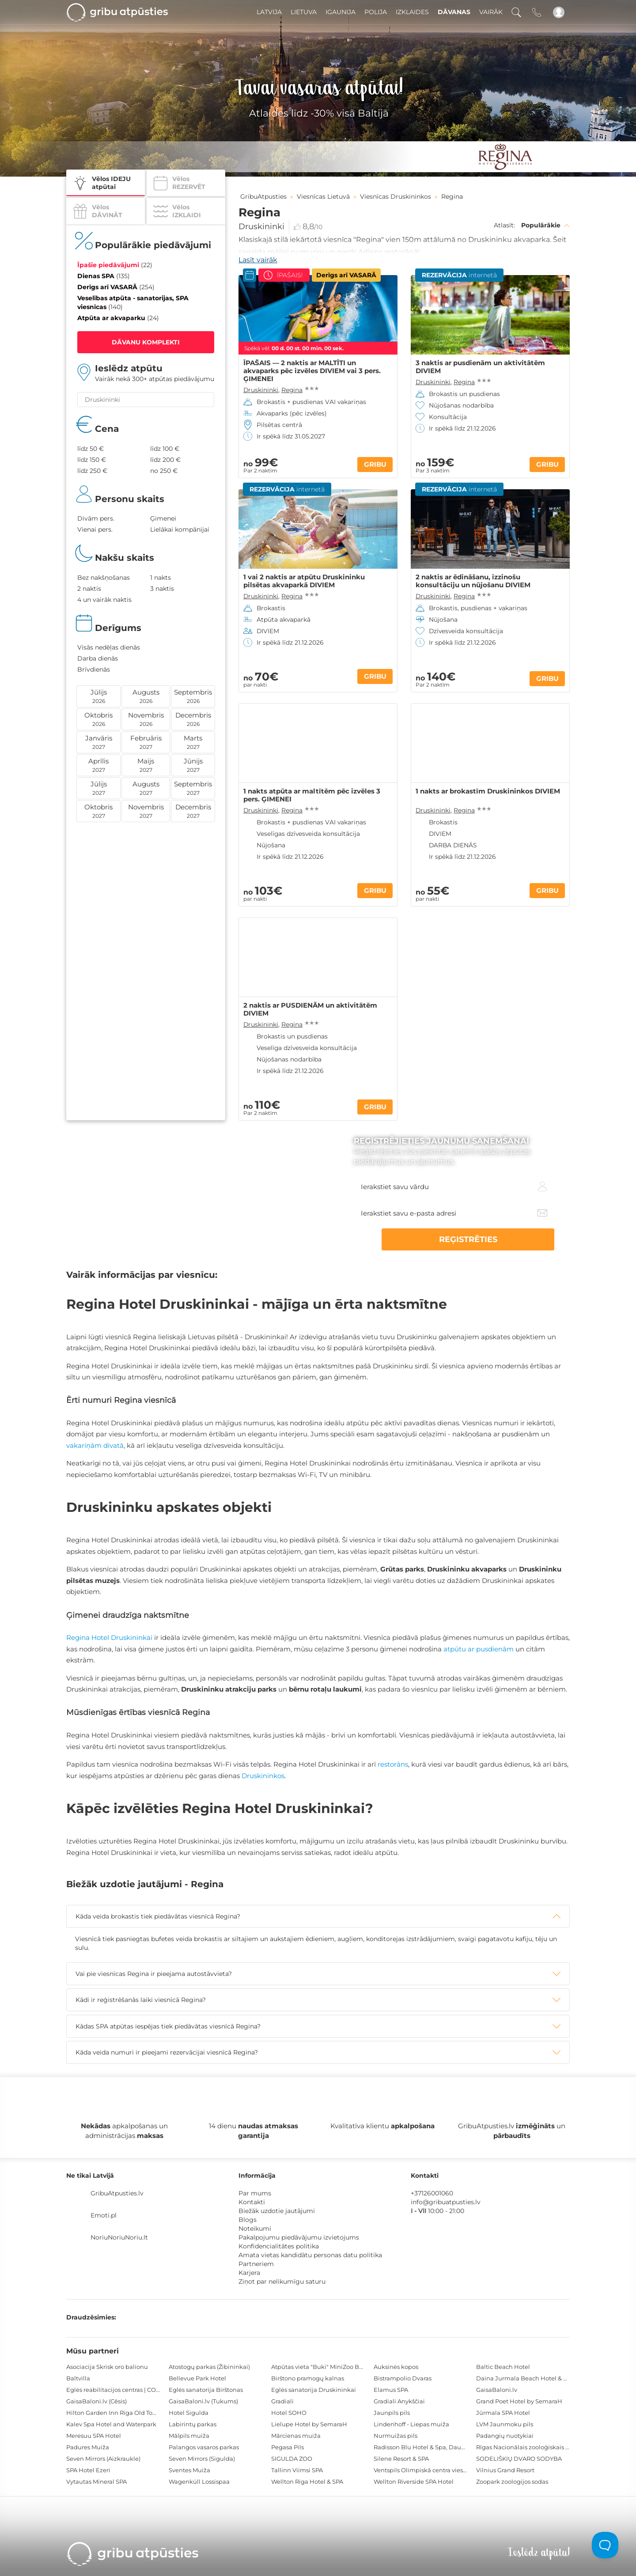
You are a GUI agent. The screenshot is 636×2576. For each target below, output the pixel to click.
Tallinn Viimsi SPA (297, 2470)
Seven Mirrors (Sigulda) (202, 2458)
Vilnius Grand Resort (505, 2470)
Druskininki (261, 226)
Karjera (249, 2273)
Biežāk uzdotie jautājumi (276, 2211)
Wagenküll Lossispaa (199, 2481)
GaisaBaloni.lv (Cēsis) (96, 2401)
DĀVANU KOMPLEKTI (146, 342)
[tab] (318, 1916)
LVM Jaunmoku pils (504, 2424)
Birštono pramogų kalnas (307, 2378)
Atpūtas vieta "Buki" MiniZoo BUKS (321, 2366)
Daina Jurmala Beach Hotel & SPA (525, 2378)
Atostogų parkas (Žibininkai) (209, 2366)
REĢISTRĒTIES (512, 1239)
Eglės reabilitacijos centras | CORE (115, 2389)
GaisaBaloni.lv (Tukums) (203, 2401)
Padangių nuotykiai (505, 2435)
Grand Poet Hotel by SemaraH (519, 2401)
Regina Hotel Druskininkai (109, 1637)
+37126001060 (432, 2193)
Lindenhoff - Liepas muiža (411, 2424)
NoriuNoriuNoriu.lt (119, 2237)
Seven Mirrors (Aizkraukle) (103, 2458)
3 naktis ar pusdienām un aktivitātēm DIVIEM (480, 367)
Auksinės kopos (396, 2366)
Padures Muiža (87, 2447)
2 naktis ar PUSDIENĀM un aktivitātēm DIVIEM (310, 1009)
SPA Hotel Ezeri (88, 2470)
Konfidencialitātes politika (278, 2246)
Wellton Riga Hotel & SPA (307, 2481)
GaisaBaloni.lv (496, 2389)
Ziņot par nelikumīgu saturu (282, 2281)
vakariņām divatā (95, 1445)
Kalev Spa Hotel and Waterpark (111, 2424)
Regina (292, 389)
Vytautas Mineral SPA (96, 2481)
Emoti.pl (104, 2215)
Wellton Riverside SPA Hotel (414, 2481)
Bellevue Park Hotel (197, 2378)
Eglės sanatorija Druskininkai (313, 2389)
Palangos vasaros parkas (204, 2447)
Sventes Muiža (189, 2470)
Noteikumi (254, 2228)
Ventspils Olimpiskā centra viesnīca (424, 2470)
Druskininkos (263, 1775)
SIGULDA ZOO (291, 2458)
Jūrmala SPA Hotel (503, 2412)
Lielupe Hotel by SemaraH (309, 2424)
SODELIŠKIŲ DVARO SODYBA (519, 2458)
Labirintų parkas (192, 2424)
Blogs (247, 2220)
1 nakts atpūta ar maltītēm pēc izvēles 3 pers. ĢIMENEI (311, 795)
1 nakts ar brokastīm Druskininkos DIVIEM (488, 791)
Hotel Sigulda (188, 2412)
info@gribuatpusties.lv (446, 2202)
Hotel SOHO (289, 2412)
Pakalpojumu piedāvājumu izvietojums (298, 2237)
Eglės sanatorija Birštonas (206, 2389)
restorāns (393, 1764)
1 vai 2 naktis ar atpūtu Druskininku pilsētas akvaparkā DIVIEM (304, 581)
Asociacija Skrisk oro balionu (107, 2366)
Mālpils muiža (189, 2435)
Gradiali (282, 2401)
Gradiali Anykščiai (399, 2401)
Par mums (254, 2193)
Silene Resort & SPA (401, 2458)
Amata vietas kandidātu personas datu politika (310, 2255)
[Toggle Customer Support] (605, 2545)
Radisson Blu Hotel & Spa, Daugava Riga (432, 2447)
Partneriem (256, 2264)
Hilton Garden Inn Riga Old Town (113, 2412)
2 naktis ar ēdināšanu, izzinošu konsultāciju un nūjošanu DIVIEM (473, 581)
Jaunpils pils (392, 2412)
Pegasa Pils (287, 2447)
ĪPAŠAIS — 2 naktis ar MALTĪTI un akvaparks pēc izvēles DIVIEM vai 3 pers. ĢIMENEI (312, 371)
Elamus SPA (391, 2389)
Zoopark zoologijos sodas (512, 2481)
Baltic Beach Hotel (503, 2366)
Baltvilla (78, 2378)
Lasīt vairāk (257, 260)
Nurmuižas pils (395, 2435)
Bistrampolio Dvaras (403, 2378)
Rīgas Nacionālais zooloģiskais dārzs (528, 2447)
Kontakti (251, 2202)
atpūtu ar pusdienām (478, 1649)
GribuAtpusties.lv (117, 2193)
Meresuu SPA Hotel (93, 2435)
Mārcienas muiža (296, 2435)
